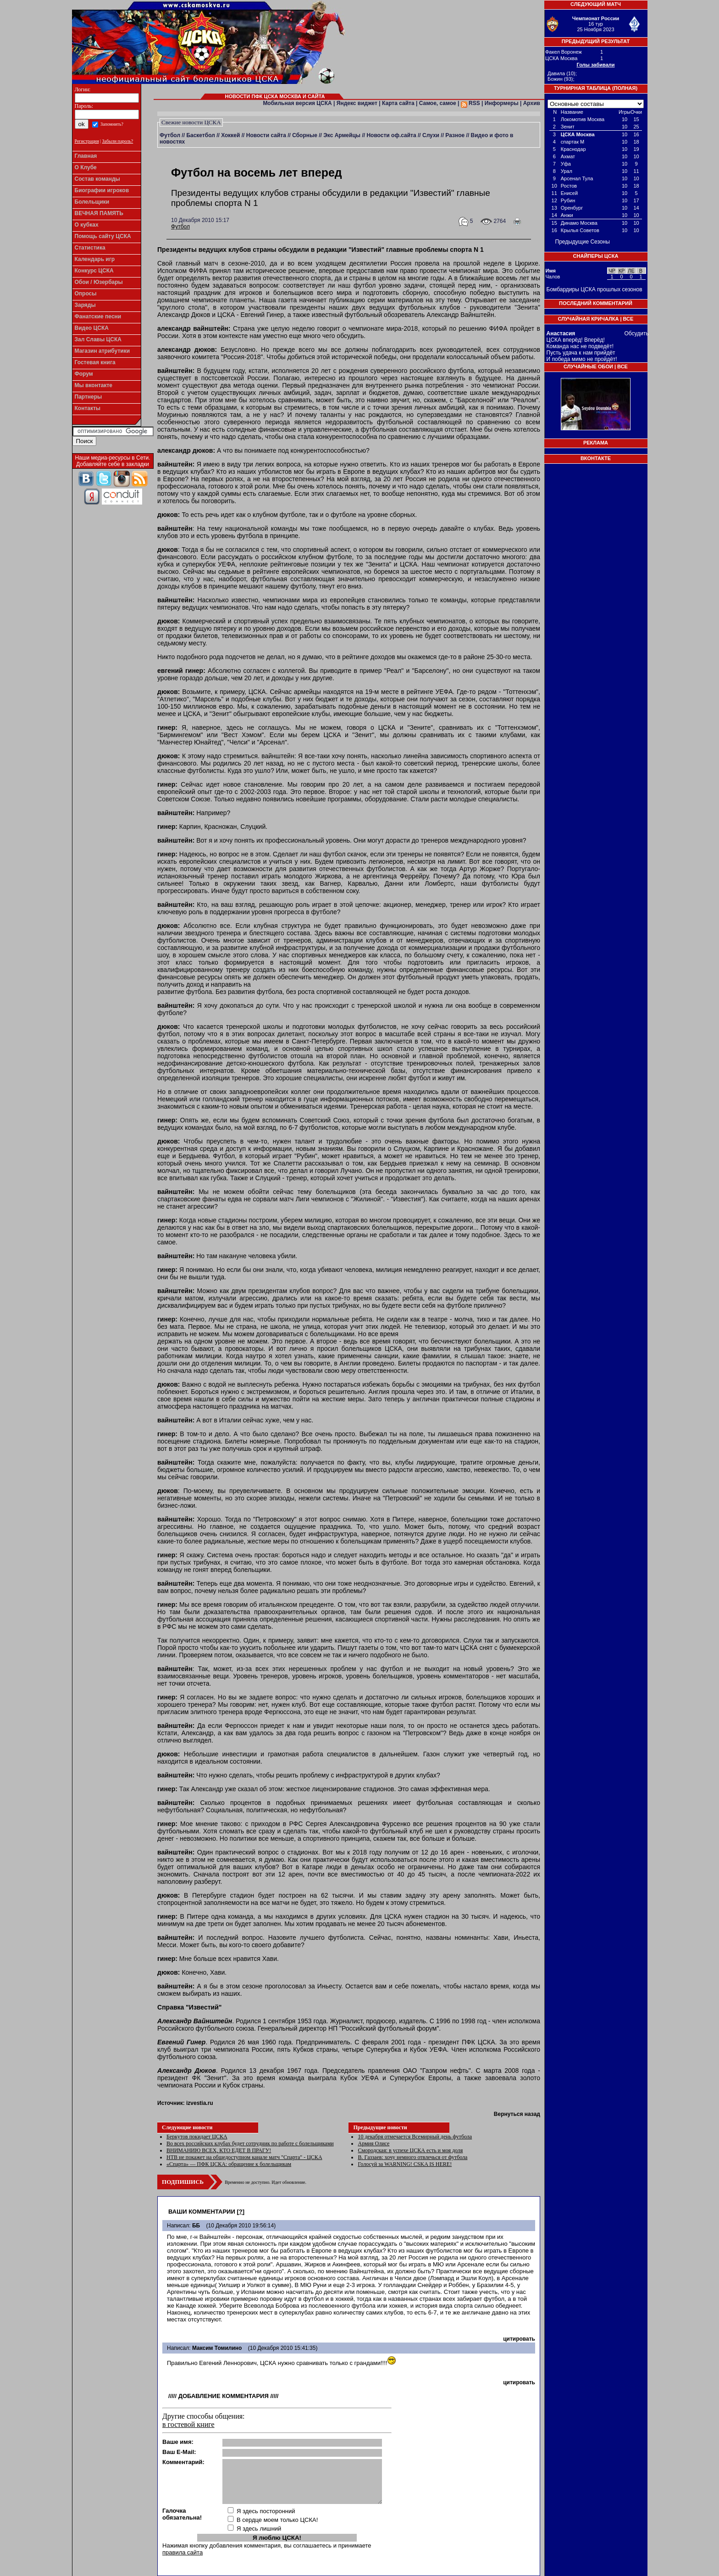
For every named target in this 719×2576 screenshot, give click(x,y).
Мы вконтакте (94, 385)
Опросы (86, 293)
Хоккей (230, 135)
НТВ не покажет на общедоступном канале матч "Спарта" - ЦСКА (244, 2157)
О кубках (87, 225)
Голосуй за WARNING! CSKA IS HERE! (405, 2164)
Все (628, 319)
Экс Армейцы (341, 135)
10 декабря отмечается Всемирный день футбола (415, 2136)
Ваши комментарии (201, 2211)
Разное (455, 135)
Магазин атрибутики (102, 351)
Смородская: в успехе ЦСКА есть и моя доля (410, 2150)
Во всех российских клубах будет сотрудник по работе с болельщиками (250, 2143)
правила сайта (182, 2552)
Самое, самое (437, 103)
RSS (470, 103)
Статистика (90, 247)
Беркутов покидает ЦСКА (196, 2136)
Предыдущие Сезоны (582, 242)
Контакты (88, 408)
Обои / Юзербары (99, 282)
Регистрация (87, 141)
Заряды (85, 305)
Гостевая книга (95, 362)
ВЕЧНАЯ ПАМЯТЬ (99, 213)
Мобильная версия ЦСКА (297, 103)
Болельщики (92, 202)
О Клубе (86, 167)
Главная (86, 156)
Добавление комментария (223, 2396)
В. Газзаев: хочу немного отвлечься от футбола (412, 2157)
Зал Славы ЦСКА (98, 339)
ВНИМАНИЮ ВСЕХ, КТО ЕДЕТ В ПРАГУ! (218, 2150)
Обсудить (637, 333)
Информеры (502, 103)
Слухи (430, 135)
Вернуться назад (517, 2114)
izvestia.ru (199, 2103)
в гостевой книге (188, 2424)
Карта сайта (398, 103)
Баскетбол (200, 135)
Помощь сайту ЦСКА (103, 236)
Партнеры (88, 397)
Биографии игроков (102, 190)
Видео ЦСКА (92, 328)
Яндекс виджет (357, 103)
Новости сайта (266, 135)
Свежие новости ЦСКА (191, 122)
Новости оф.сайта (391, 135)
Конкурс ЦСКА (94, 270)
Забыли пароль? (117, 141)
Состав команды (97, 179)
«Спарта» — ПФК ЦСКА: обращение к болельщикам (228, 2164)
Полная (625, 88)
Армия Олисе (373, 2143)
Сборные (304, 135)
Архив (531, 103)
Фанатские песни (98, 316)
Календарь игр (95, 259)
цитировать (519, 2339)
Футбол (170, 135)
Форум (84, 374)
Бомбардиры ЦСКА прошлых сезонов (594, 289)
